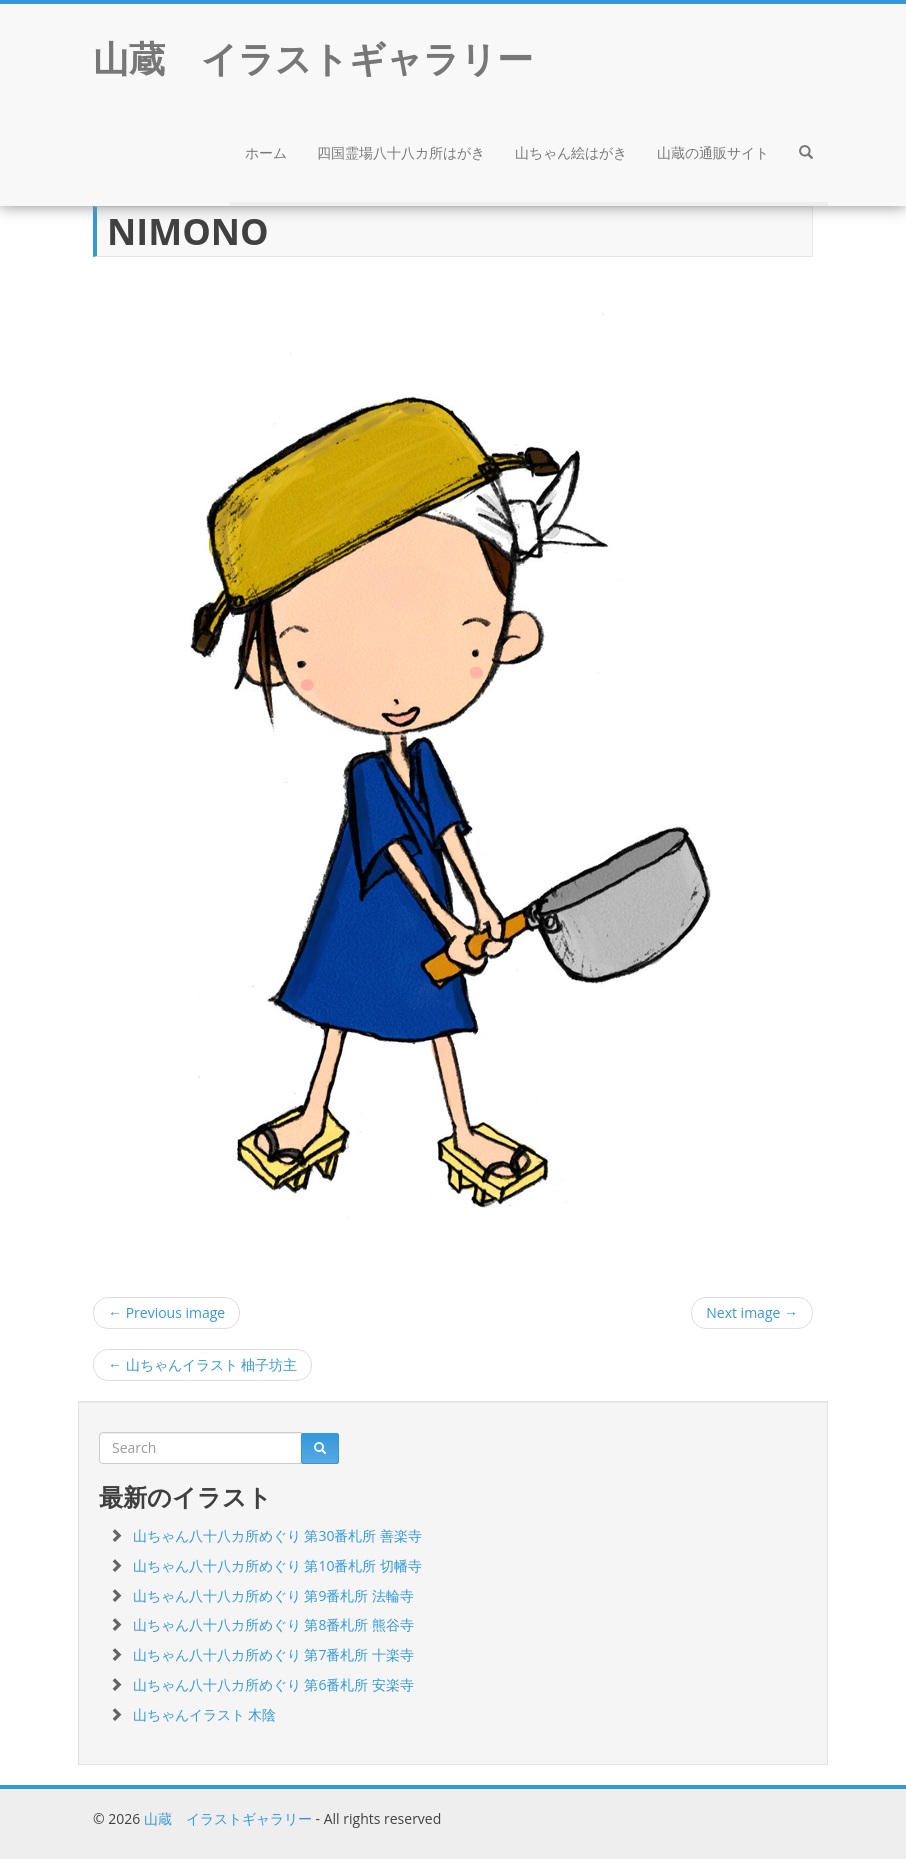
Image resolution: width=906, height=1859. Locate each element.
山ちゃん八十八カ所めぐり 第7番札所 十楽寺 (273, 1654)
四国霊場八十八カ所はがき (401, 152)
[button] (806, 155)
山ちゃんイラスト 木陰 (205, 1714)
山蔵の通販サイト (713, 152)
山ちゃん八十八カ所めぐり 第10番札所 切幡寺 (277, 1565)
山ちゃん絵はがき (571, 152)
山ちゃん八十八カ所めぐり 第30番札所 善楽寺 (277, 1535)
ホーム (266, 152)
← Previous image (166, 1312)
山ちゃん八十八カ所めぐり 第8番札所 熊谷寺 (273, 1624)
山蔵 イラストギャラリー (228, 1818)
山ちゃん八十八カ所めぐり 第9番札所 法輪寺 (273, 1595)
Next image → (752, 1312)
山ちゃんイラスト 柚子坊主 (202, 1364)
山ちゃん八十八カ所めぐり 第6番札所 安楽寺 (273, 1684)
